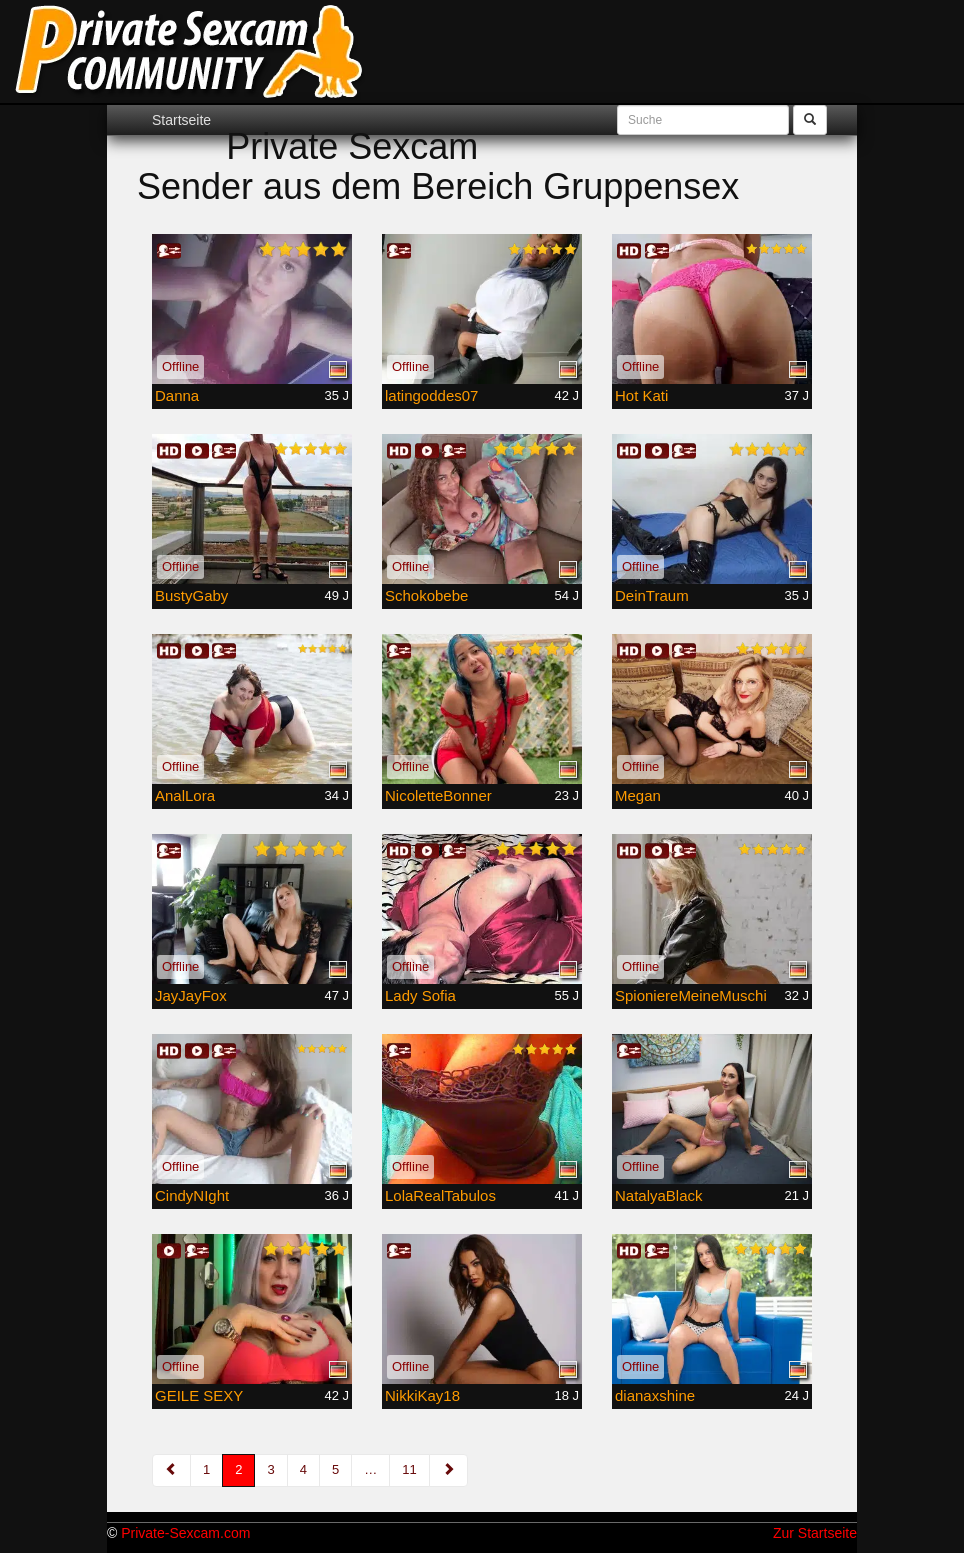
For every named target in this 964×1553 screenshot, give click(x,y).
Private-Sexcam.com (185, 1533)
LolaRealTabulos (440, 1195)
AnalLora (185, 795)
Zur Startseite (815, 1533)
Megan (638, 795)
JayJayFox (191, 995)
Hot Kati (641, 395)
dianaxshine (655, 1395)
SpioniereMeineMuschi (691, 995)
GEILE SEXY (199, 1395)
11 (409, 1469)
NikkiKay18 (422, 1395)
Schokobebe (426, 595)
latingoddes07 (431, 395)
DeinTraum (652, 595)
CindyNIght (192, 1195)
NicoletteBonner (438, 795)
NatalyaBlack (659, 1195)
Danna (177, 395)
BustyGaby (191, 595)
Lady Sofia (420, 995)
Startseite (181, 120)
